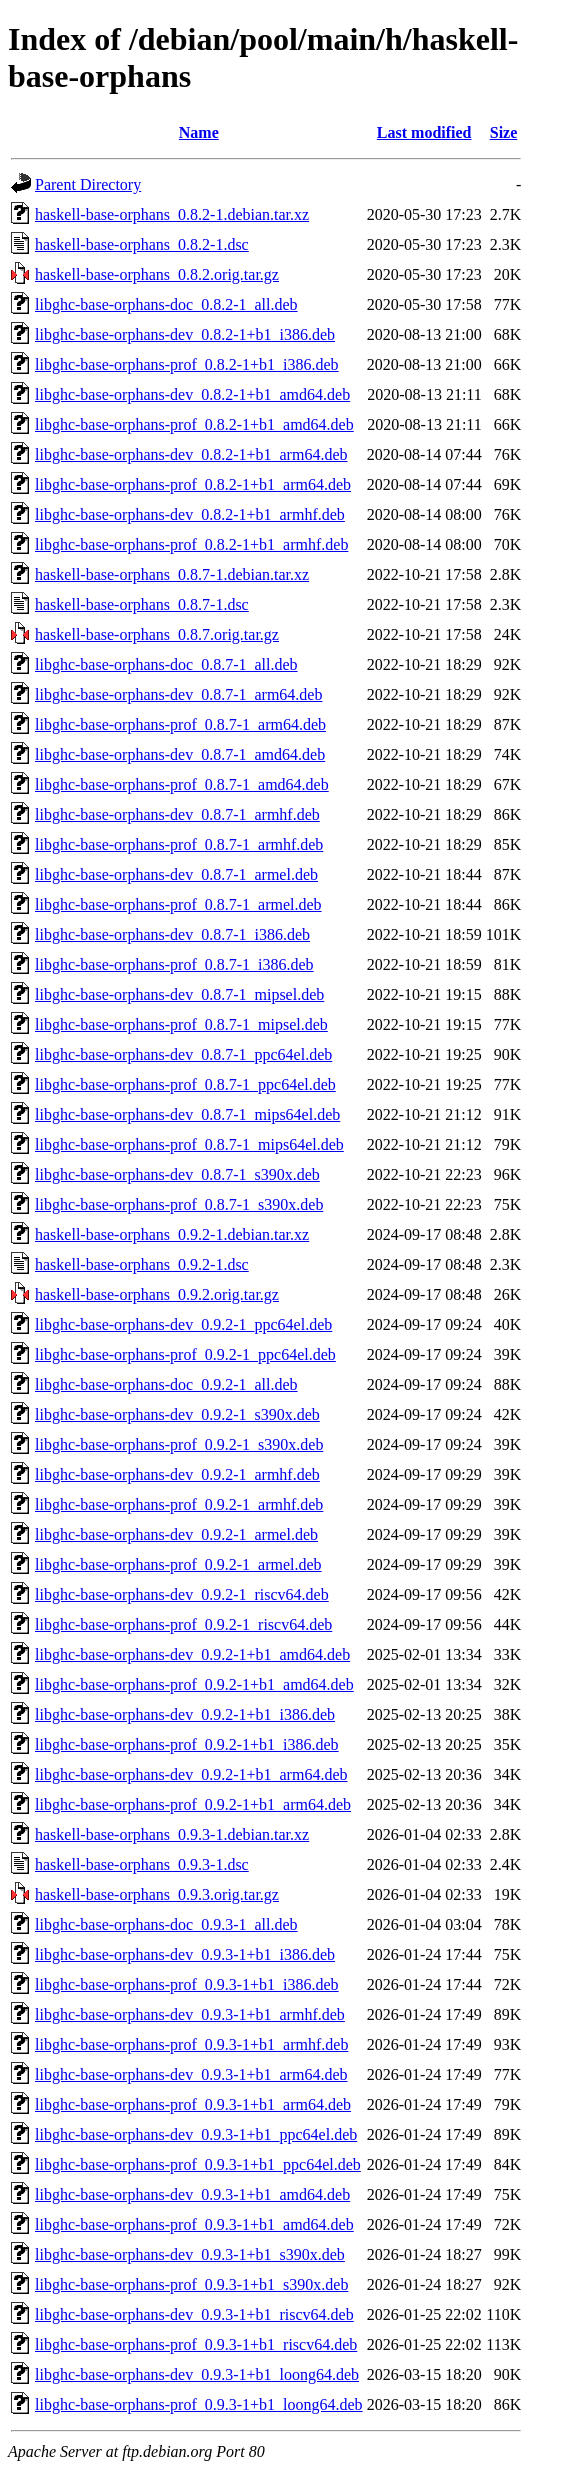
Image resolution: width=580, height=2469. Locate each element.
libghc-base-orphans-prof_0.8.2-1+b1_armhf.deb (191, 544)
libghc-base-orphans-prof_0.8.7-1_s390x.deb (179, 1204)
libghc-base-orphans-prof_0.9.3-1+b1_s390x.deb (191, 2284)
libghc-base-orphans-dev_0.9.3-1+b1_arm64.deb (191, 2074)
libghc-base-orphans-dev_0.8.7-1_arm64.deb (178, 694)
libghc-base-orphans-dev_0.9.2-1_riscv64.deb (182, 1594)
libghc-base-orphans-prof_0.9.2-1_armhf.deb (179, 1504)
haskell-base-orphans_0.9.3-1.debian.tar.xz (172, 1834)
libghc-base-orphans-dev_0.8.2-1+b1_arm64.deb (191, 454)
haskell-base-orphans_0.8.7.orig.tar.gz (157, 634)
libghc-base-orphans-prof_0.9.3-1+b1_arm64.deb (193, 2104)
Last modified (424, 132)
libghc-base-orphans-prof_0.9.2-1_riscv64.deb (183, 1624)
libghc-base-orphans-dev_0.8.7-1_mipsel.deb (179, 994)
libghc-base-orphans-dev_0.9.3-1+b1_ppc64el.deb (196, 2134)
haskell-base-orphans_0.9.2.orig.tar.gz (157, 1294)
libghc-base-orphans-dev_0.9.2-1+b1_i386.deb (185, 1714)
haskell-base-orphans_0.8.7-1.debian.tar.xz (172, 574)
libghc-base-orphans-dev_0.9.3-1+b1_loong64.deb (197, 2374)
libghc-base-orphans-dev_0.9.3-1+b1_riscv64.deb (194, 2314)
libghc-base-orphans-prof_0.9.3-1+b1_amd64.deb (194, 2224)
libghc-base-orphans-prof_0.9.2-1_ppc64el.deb (185, 1354)
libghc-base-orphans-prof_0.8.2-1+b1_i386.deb (187, 364)
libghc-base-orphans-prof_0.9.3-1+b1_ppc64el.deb (198, 2164)
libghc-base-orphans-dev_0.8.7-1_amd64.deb (180, 754)
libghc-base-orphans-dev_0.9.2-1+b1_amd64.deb (192, 1654)
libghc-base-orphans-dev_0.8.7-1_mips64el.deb (187, 1114)
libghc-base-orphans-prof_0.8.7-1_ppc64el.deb (185, 1084)
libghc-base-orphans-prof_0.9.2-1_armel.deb (178, 1564)
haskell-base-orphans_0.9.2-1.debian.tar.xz (172, 1234)
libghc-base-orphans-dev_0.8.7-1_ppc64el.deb (183, 1054)
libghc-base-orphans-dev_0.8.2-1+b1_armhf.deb (190, 514)
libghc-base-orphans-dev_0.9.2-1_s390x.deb (177, 1414)
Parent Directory (88, 184)
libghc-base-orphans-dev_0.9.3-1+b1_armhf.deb (190, 2014)
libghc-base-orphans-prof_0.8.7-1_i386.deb (174, 964)
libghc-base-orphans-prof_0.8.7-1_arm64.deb (180, 724)
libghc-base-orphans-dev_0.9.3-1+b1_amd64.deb (192, 2194)
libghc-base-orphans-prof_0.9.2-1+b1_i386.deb (187, 1744)
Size (504, 132)
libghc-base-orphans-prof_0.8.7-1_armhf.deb (179, 844)
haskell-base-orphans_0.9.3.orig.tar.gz (157, 1894)
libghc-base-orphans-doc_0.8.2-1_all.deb (166, 304)
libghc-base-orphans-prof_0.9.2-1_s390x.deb (179, 1444)
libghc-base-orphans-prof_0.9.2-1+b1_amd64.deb (194, 1684)
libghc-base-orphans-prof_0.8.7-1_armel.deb (178, 904)
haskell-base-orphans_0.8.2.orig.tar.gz (157, 274)
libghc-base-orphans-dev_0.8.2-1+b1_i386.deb (185, 334)
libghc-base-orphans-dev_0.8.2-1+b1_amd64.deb (192, 394)
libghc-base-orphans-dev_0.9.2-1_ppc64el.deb (183, 1324)
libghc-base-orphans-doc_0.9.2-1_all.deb (166, 1384)
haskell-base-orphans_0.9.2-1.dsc (142, 1264)
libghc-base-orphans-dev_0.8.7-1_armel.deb (176, 874)
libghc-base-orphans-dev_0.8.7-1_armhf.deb (177, 814)
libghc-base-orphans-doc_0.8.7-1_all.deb (166, 664)
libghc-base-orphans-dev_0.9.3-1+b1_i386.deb (185, 1954)
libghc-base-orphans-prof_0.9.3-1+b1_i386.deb (187, 1984)
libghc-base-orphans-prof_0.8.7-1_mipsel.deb (181, 1024)
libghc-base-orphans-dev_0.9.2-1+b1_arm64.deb (191, 1774)
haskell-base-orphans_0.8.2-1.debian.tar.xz (172, 214)
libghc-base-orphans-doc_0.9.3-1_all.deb (166, 1924)
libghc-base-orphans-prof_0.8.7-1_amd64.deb (182, 784)
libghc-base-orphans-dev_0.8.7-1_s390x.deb (177, 1174)
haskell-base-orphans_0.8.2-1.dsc (142, 244)
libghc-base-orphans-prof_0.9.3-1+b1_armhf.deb (191, 2044)
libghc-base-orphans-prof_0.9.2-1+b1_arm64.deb (193, 1804)
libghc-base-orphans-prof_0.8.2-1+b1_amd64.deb (194, 424)
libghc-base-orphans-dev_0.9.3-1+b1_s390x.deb (190, 2254)
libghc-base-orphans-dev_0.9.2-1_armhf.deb (177, 1474)
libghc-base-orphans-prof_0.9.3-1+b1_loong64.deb (199, 2404)
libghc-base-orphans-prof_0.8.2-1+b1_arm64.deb (193, 484)
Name (199, 132)
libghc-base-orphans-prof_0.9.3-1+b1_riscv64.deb (196, 2344)
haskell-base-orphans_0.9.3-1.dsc (142, 1864)
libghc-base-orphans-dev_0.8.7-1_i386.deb (172, 934)
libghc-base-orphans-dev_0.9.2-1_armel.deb (176, 1534)
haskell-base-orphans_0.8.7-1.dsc (142, 604)
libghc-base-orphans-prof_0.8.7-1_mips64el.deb (189, 1144)
